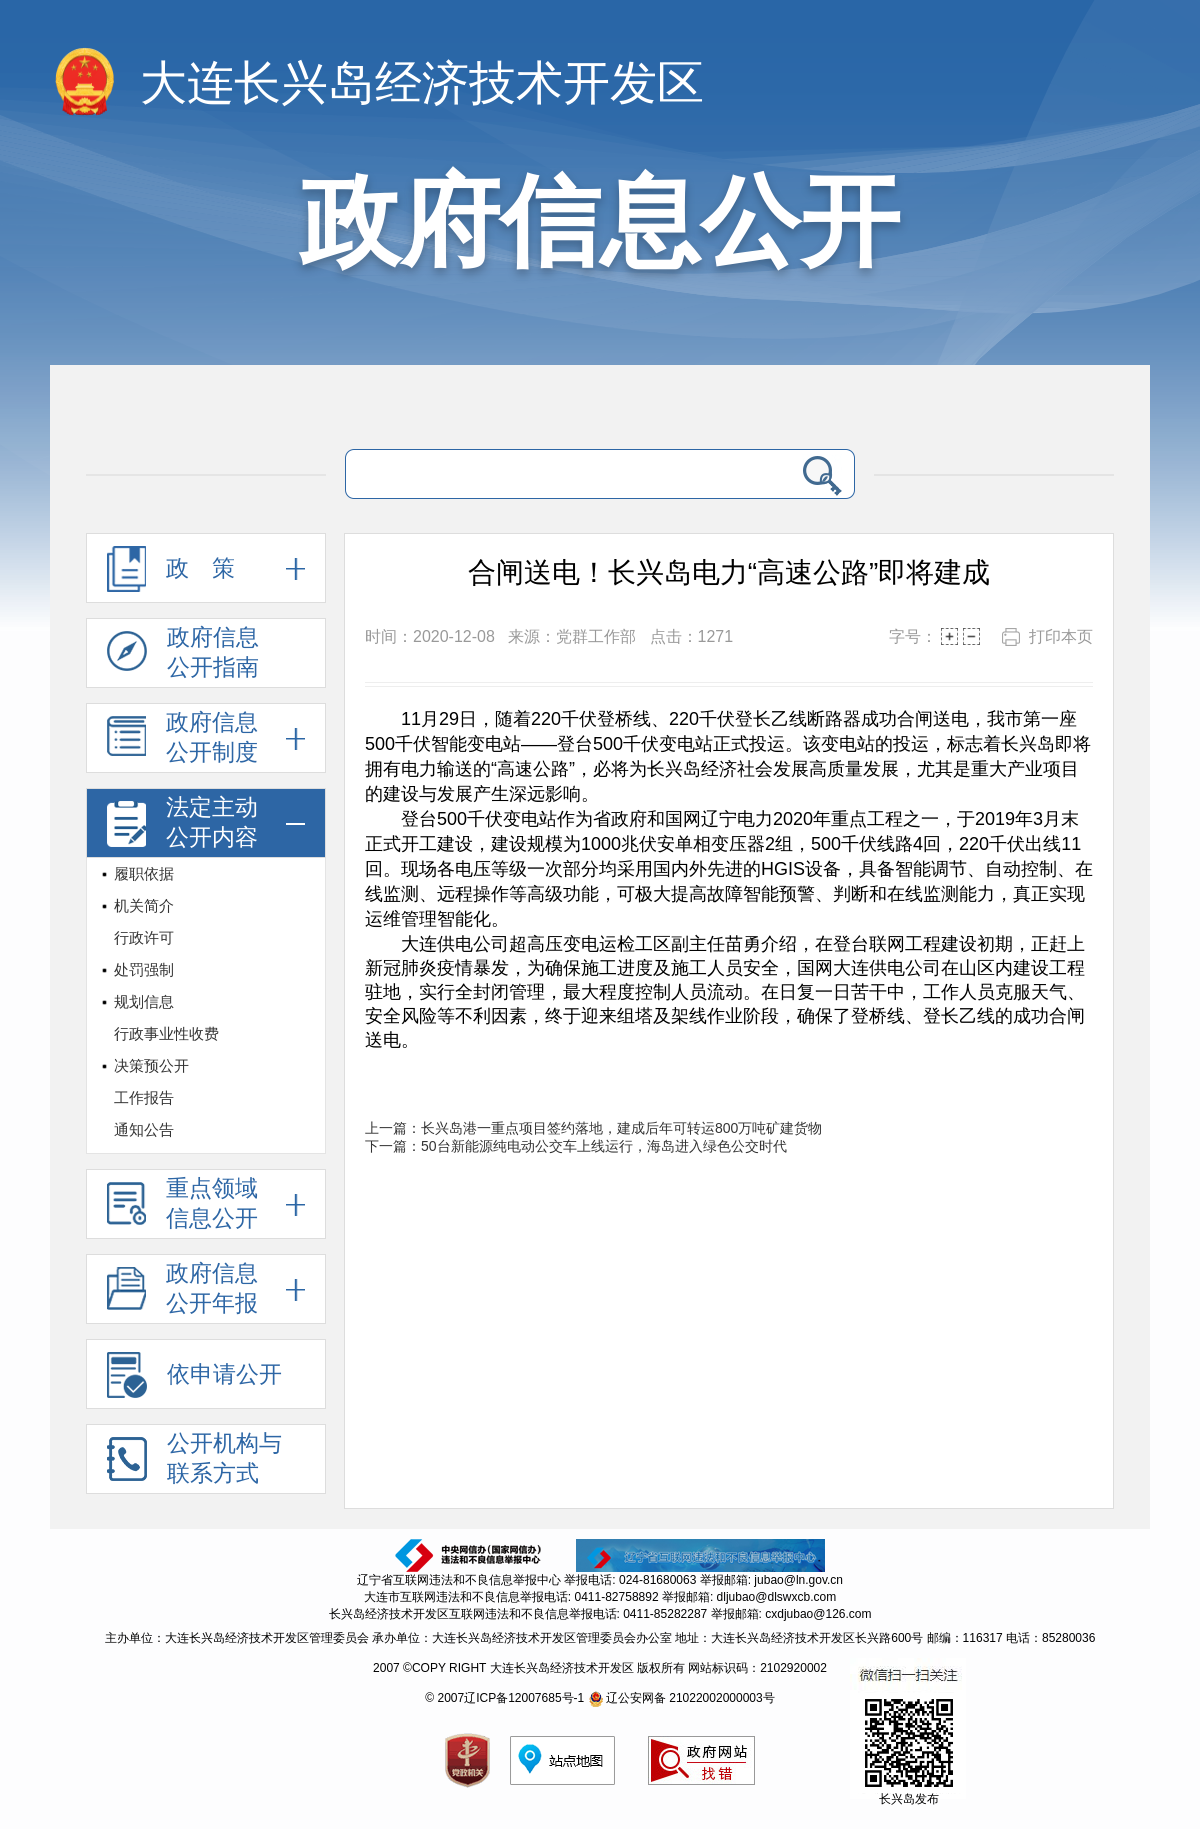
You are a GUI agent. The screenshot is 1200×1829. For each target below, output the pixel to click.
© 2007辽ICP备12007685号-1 (504, 1698)
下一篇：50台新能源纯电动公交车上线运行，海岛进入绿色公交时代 (576, 1146)
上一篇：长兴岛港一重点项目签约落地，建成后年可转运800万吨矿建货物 (593, 1128)
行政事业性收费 (166, 1033)
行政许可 (144, 937)
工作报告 (144, 1097)
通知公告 (144, 1129)
